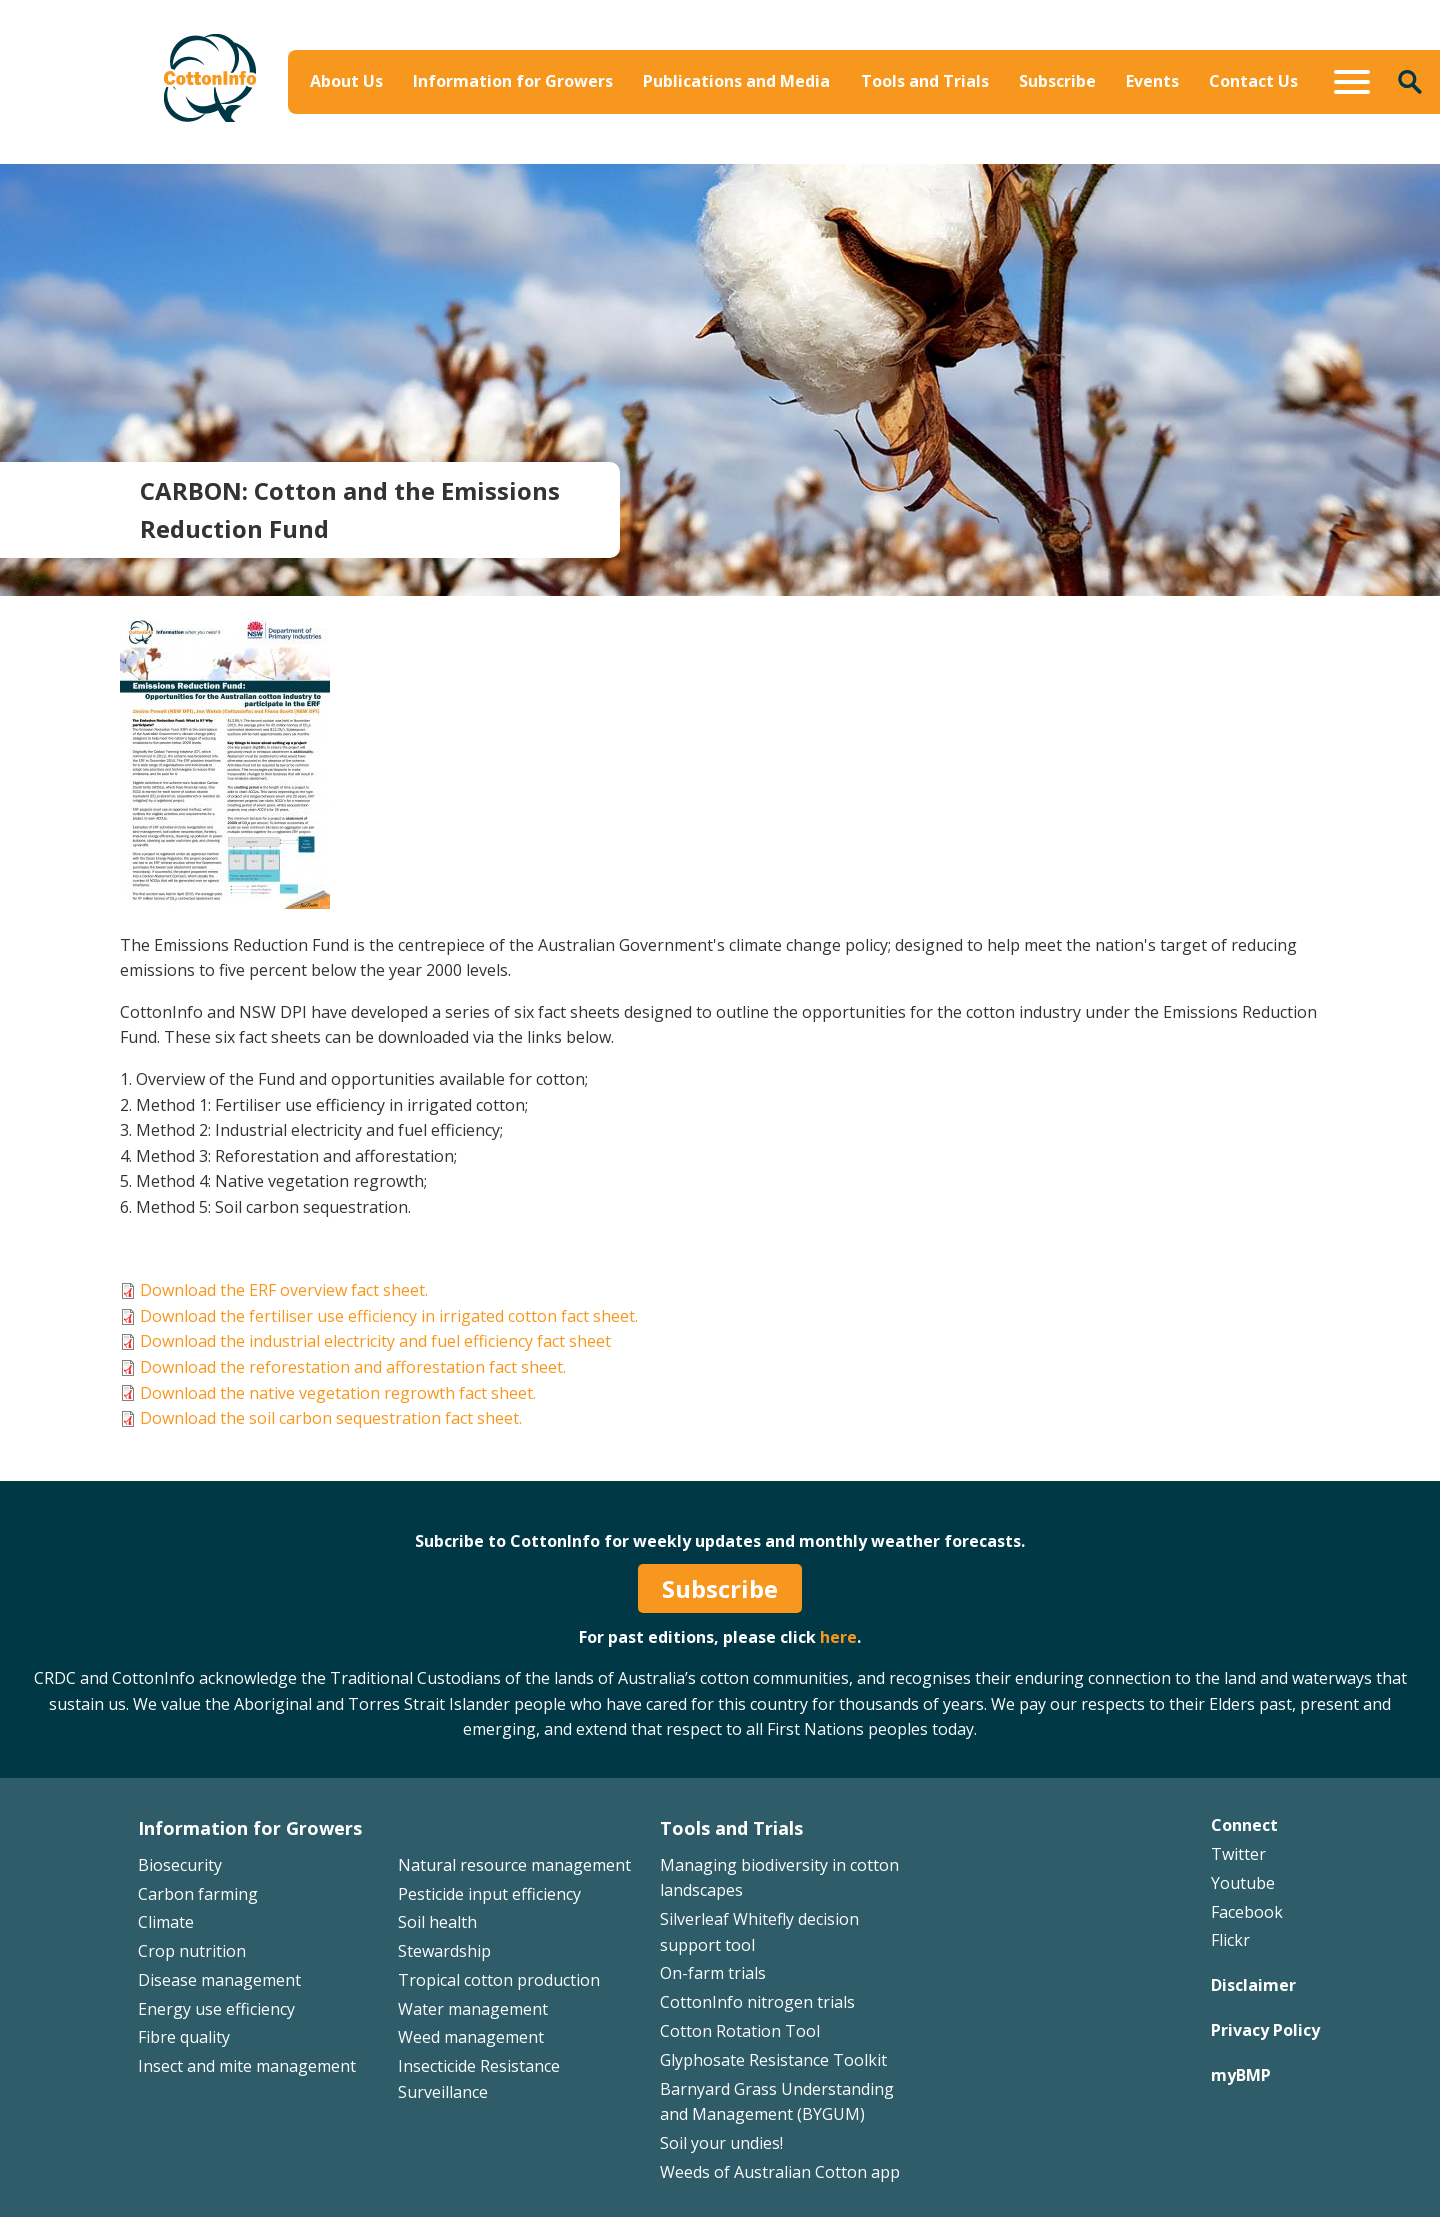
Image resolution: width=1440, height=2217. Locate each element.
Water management (473, 2009)
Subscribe (1057, 81)
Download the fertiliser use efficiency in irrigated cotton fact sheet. (389, 1316)
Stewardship (444, 1951)
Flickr (1230, 1940)
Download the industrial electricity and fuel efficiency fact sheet (375, 1341)
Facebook (1247, 1912)
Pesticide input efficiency (489, 1894)
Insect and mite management (247, 2066)
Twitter (1238, 1854)
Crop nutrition (192, 1951)
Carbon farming (198, 1894)
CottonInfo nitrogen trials (757, 2002)
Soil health (437, 1922)
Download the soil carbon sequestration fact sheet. (331, 1418)
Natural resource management (514, 1865)
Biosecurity (180, 1865)
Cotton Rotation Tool (740, 2031)
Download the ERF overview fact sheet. (284, 1290)
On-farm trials (713, 1973)
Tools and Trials (925, 81)
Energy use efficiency (216, 2009)
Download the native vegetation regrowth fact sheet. (338, 1393)
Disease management (219, 1980)
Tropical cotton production (499, 1980)
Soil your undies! (721, 2143)
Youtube (1243, 1883)
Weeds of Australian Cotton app (780, 2172)
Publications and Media (736, 81)
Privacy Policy (1265, 2030)
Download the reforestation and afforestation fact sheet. (353, 1367)
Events (1152, 81)
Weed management (471, 2037)
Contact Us (1253, 81)
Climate (166, 1922)
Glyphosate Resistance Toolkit (773, 2060)
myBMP (1241, 2075)
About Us (346, 81)
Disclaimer (1253, 1985)
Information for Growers (513, 81)
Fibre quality (184, 2037)
